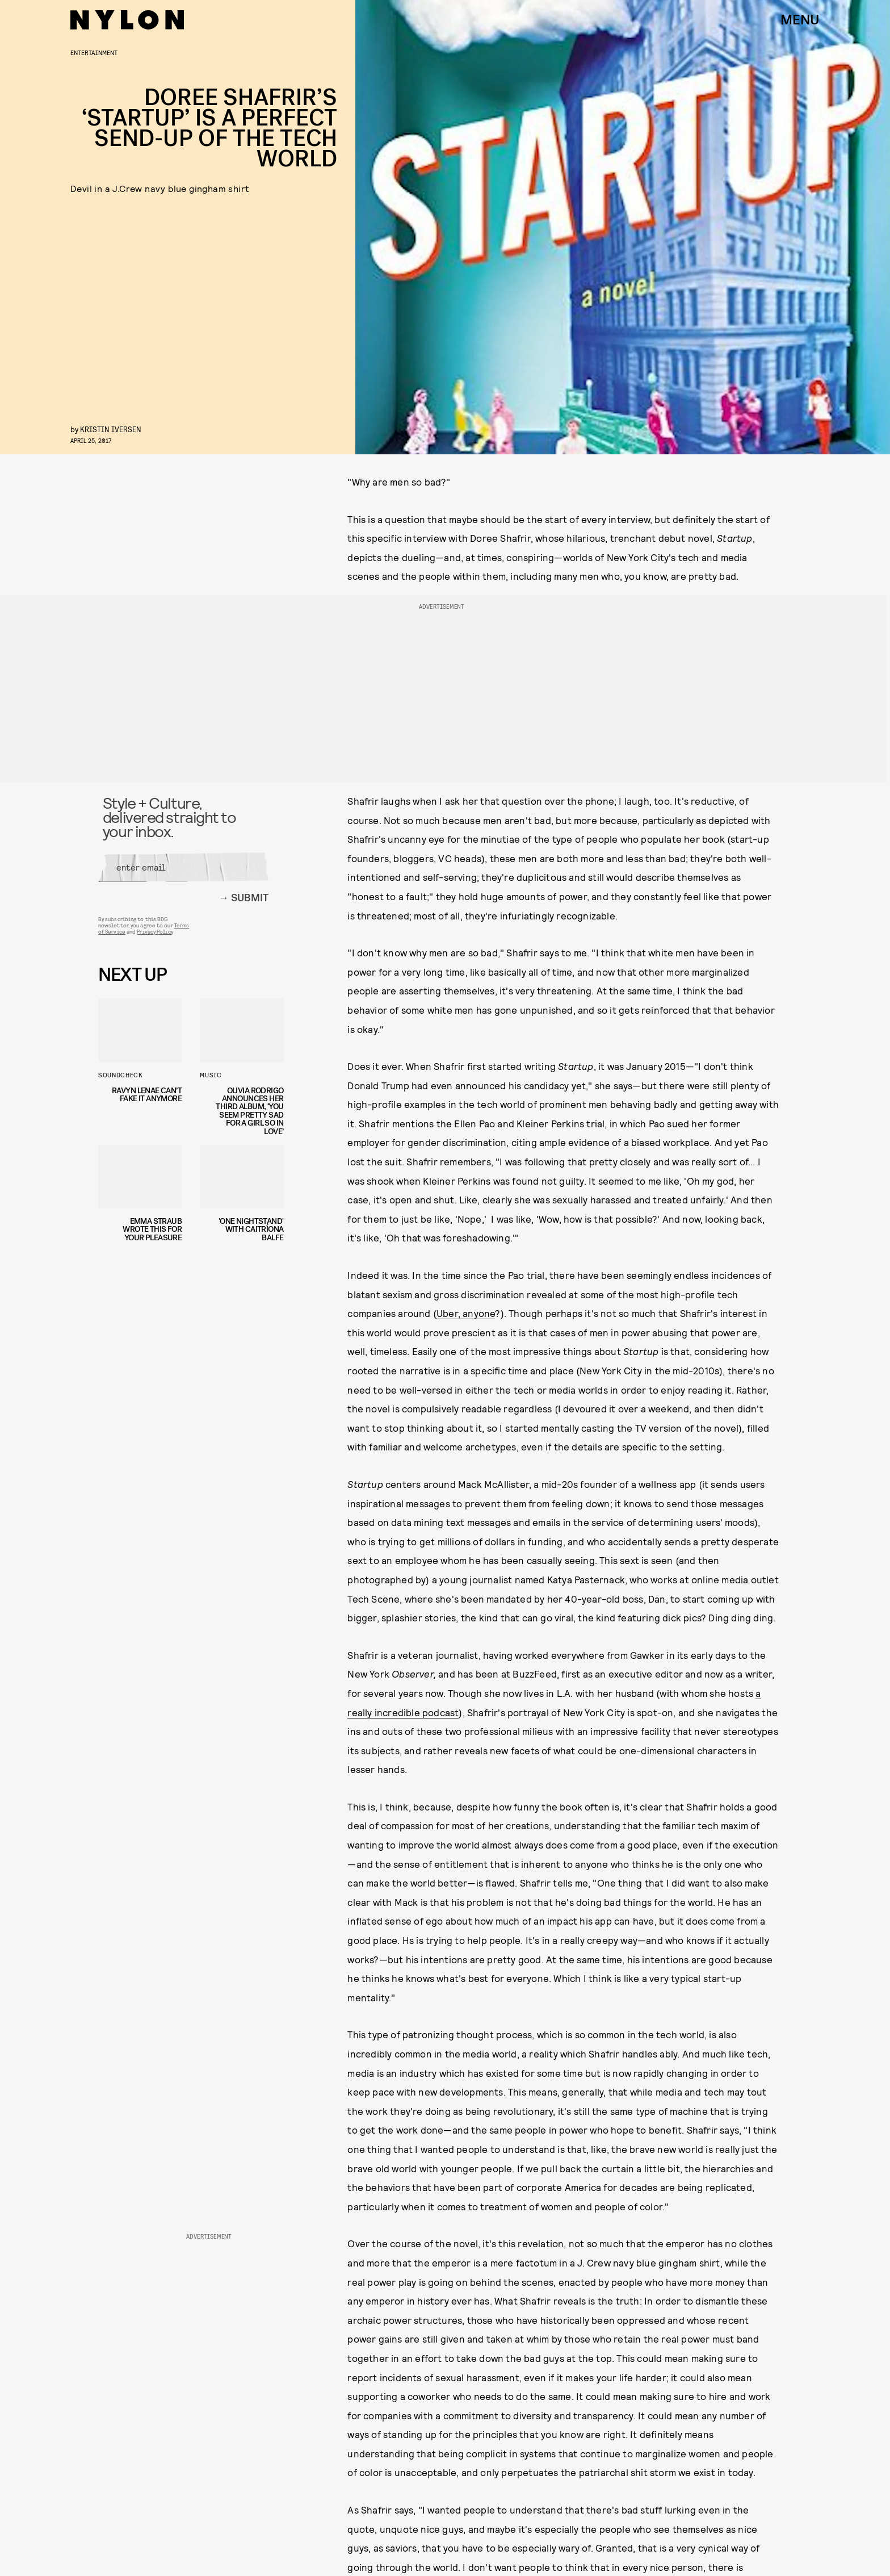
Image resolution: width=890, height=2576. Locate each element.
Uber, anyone (465, 1313)
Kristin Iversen (110, 429)
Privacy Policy (155, 934)
